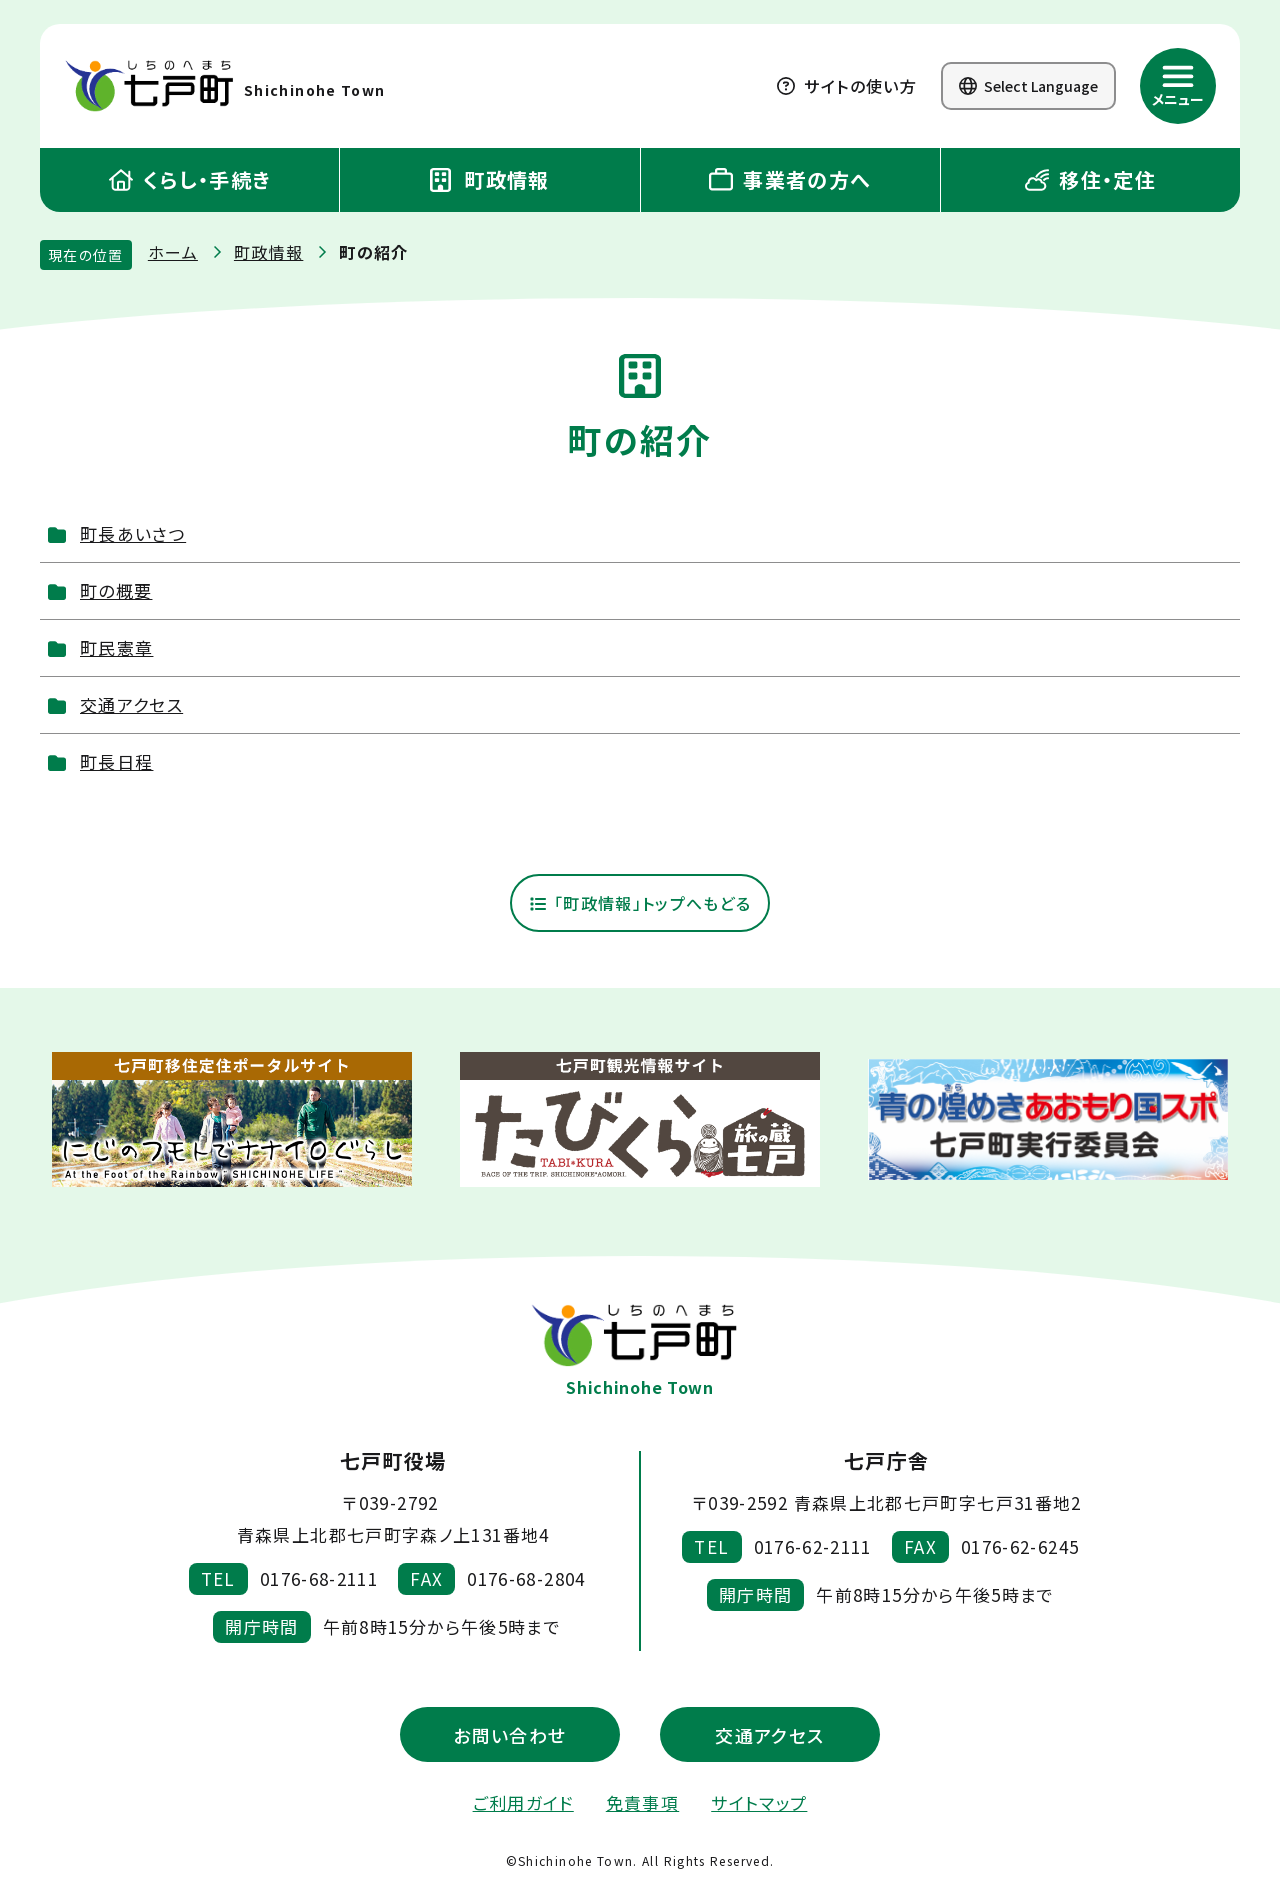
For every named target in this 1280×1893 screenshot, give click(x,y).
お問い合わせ (509, 1736)
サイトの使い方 (847, 86)
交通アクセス (131, 704)
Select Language (1028, 86)
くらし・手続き (190, 179)
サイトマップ (759, 1804)
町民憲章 (116, 647)
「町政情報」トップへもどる (640, 904)
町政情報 (490, 179)
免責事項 (642, 1804)
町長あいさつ (133, 533)
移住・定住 (1090, 179)
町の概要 (116, 590)
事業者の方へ (790, 179)
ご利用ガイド (523, 1804)
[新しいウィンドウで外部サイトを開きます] (232, 1121)
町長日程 (116, 761)
